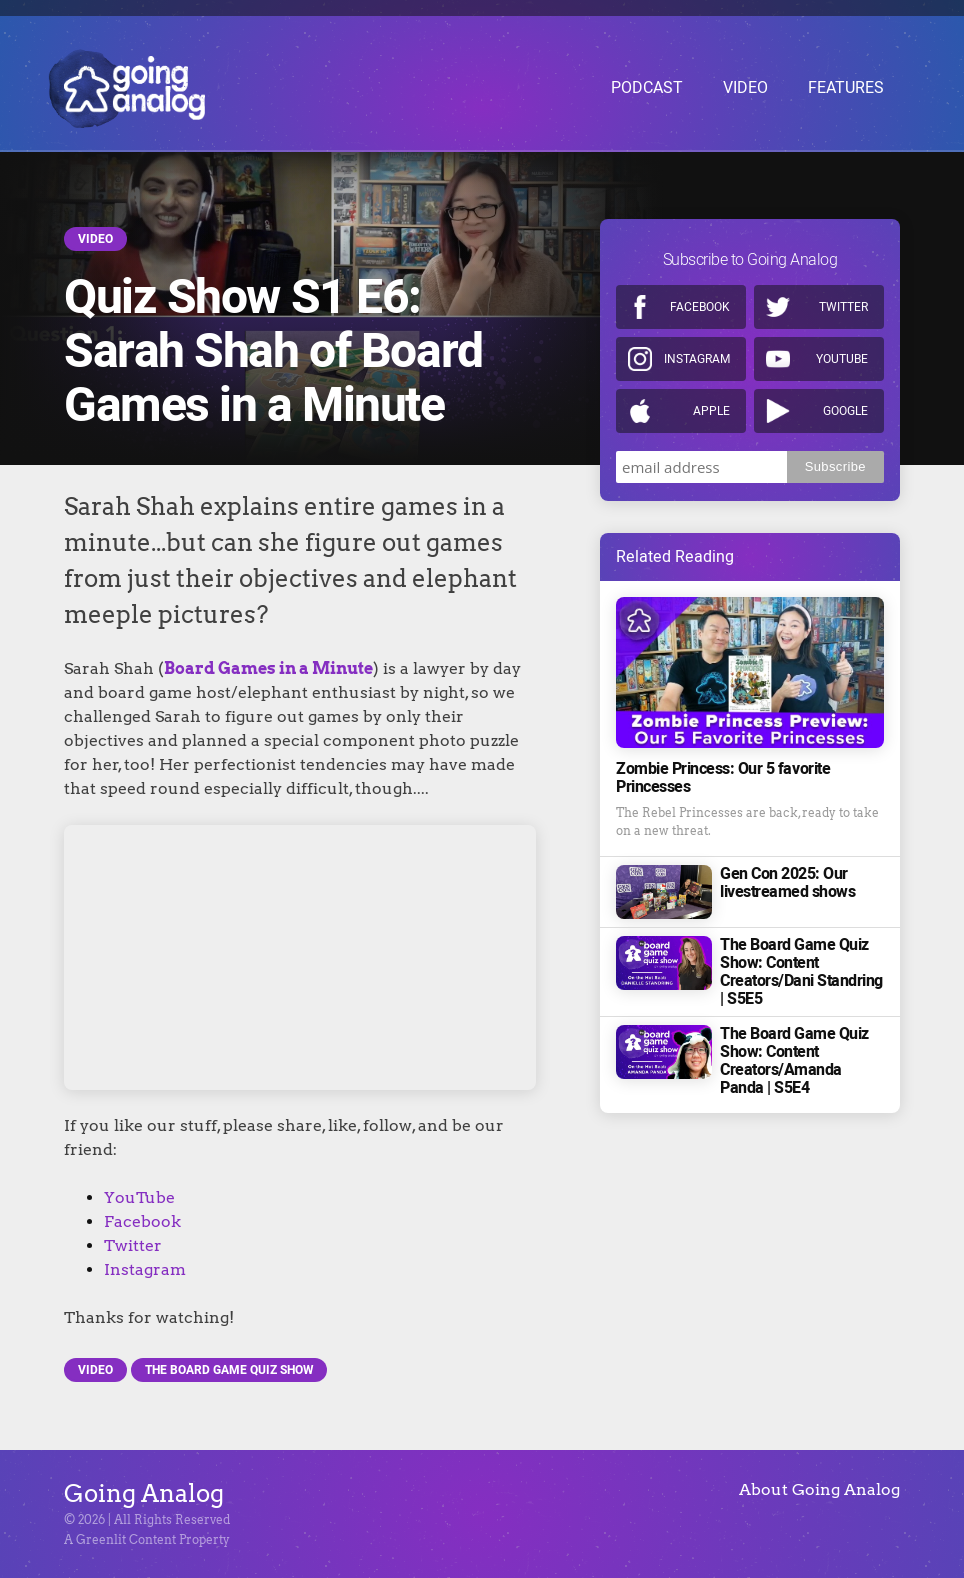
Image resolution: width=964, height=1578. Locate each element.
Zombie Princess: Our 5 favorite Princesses (723, 775)
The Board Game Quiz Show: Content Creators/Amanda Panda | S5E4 (794, 1058)
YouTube (139, 1197)
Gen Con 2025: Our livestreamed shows (787, 880)
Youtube (842, 356)
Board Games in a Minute (268, 668)
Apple (711, 408)
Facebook (142, 1221)
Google (845, 408)
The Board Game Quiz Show (229, 1370)
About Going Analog (819, 1489)
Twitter (133, 1245)
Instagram (145, 1269)
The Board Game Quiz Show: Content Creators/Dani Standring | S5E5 (801, 969)
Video (95, 239)
